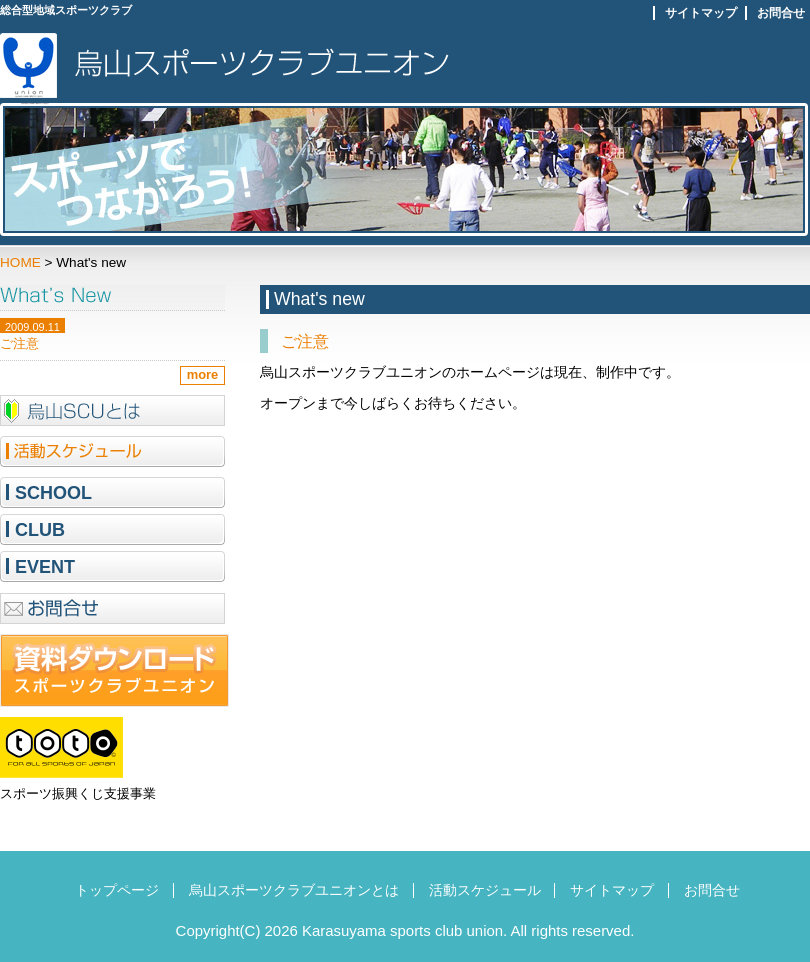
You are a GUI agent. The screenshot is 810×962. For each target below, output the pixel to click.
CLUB (40, 530)
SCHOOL (53, 493)
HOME (20, 262)
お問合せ (781, 13)
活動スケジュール (485, 890)
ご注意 (305, 341)
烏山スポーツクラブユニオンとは (294, 890)
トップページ (117, 890)
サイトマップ (701, 13)
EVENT (45, 567)
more (203, 374)
